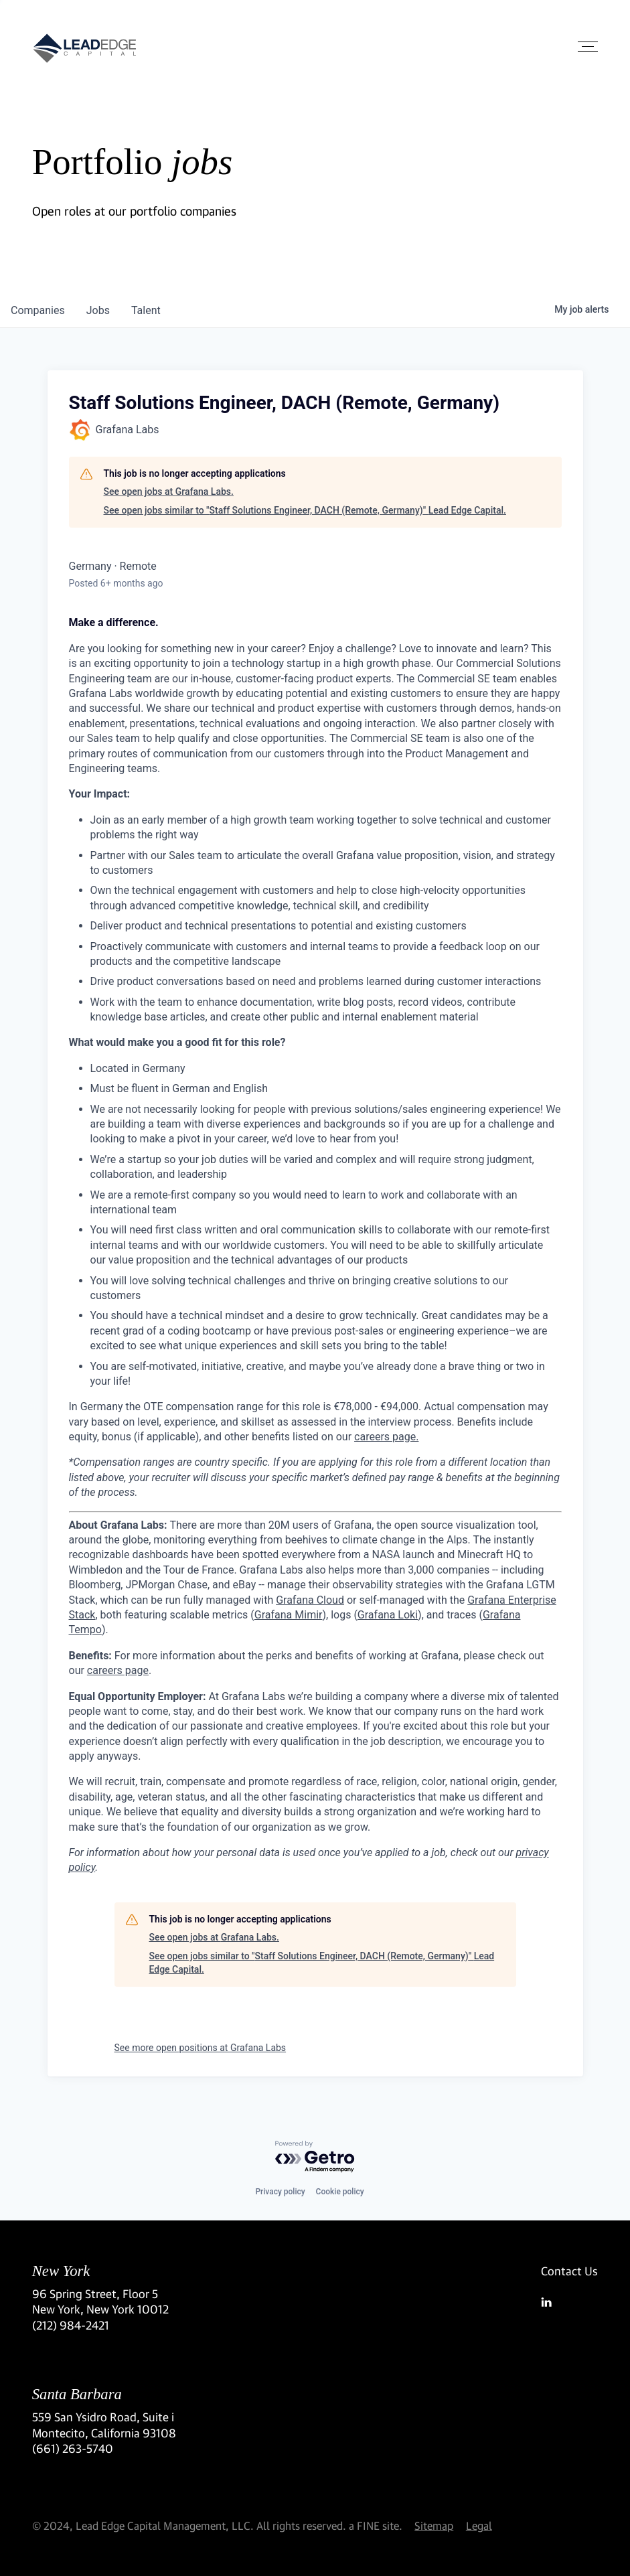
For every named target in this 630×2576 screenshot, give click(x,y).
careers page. (386, 1436)
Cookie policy (340, 2191)
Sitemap (433, 2525)
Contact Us (569, 2271)
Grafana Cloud (310, 1600)
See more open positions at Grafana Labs (200, 2047)
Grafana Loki (388, 1614)
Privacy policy (280, 2191)
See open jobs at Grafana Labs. (169, 491)
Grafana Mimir (288, 1614)
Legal (479, 2525)
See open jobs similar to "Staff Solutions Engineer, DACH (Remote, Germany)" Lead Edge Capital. (305, 510)
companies (38, 310)
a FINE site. (375, 2525)
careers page (118, 1670)
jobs (98, 310)
